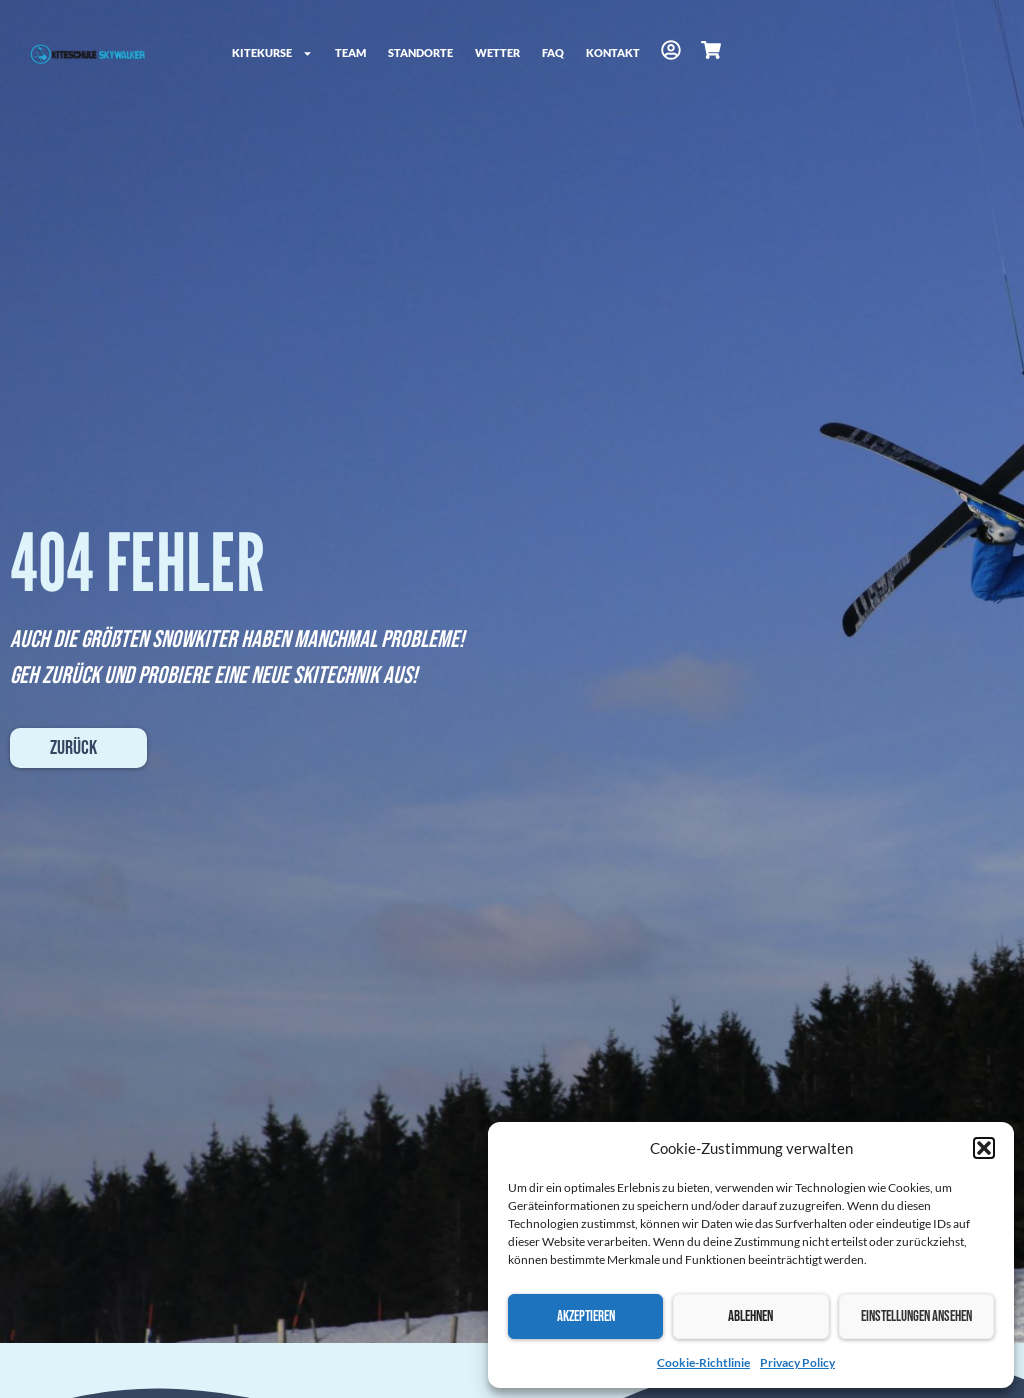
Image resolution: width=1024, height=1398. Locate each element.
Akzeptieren (586, 1316)
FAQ (553, 52)
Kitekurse (272, 53)
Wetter (497, 52)
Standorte (420, 52)
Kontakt (613, 52)
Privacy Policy (797, 1362)
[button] (984, 1148)
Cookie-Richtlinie (703, 1362)
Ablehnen (750, 1316)
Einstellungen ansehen (916, 1316)
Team (350, 52)
